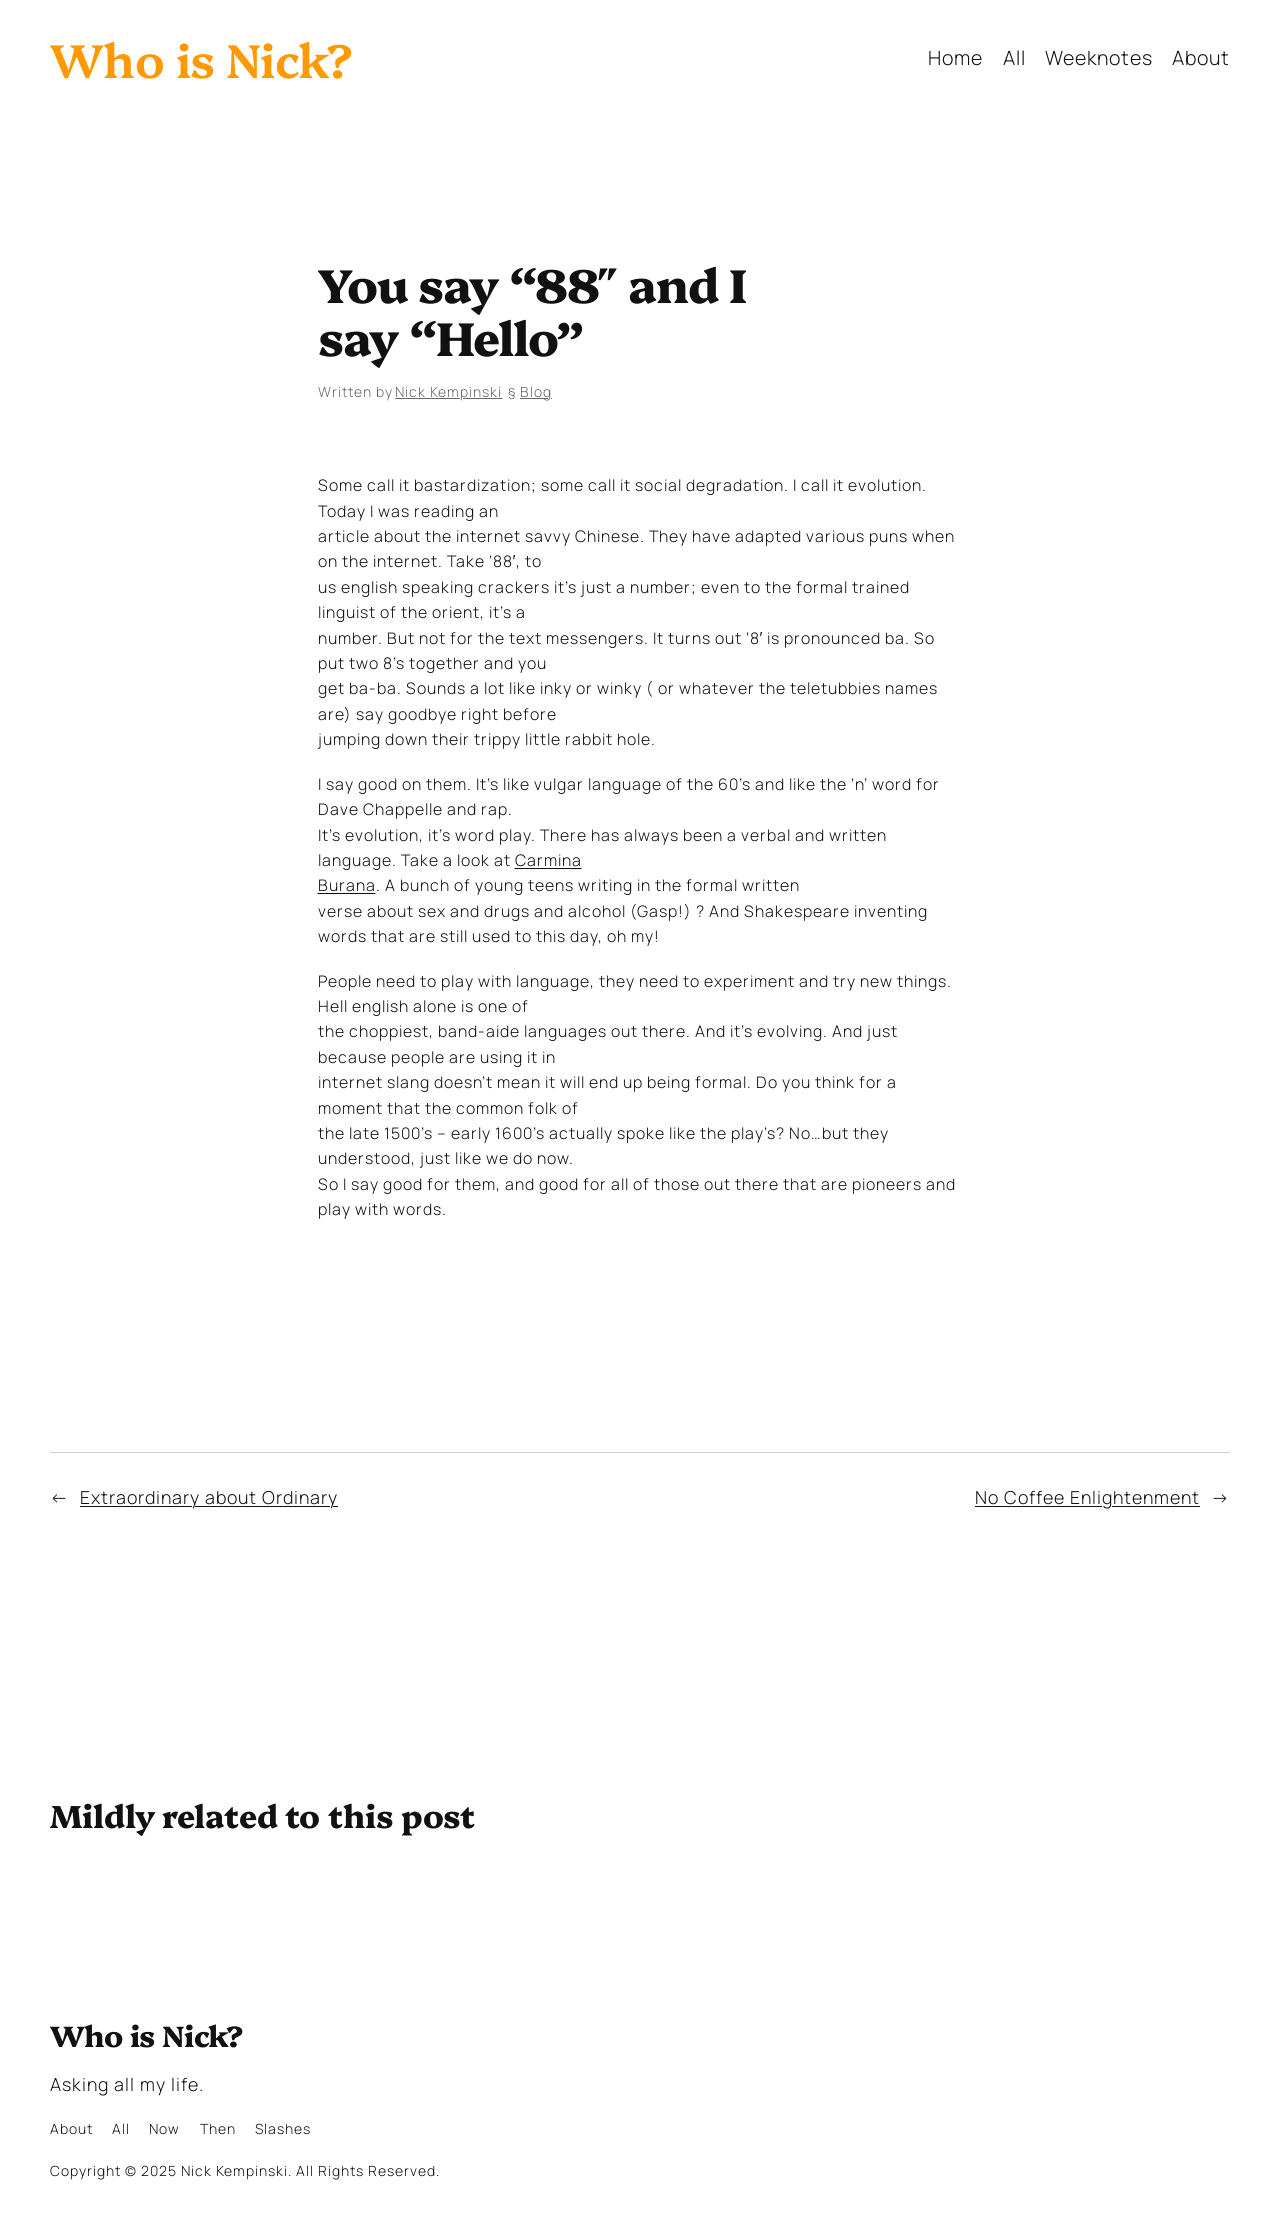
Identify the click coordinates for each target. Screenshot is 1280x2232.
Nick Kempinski (448, 391)
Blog (536, 391)
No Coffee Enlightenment (1087, 1497)
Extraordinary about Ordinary (209, 1497)
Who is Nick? (201, 57)
